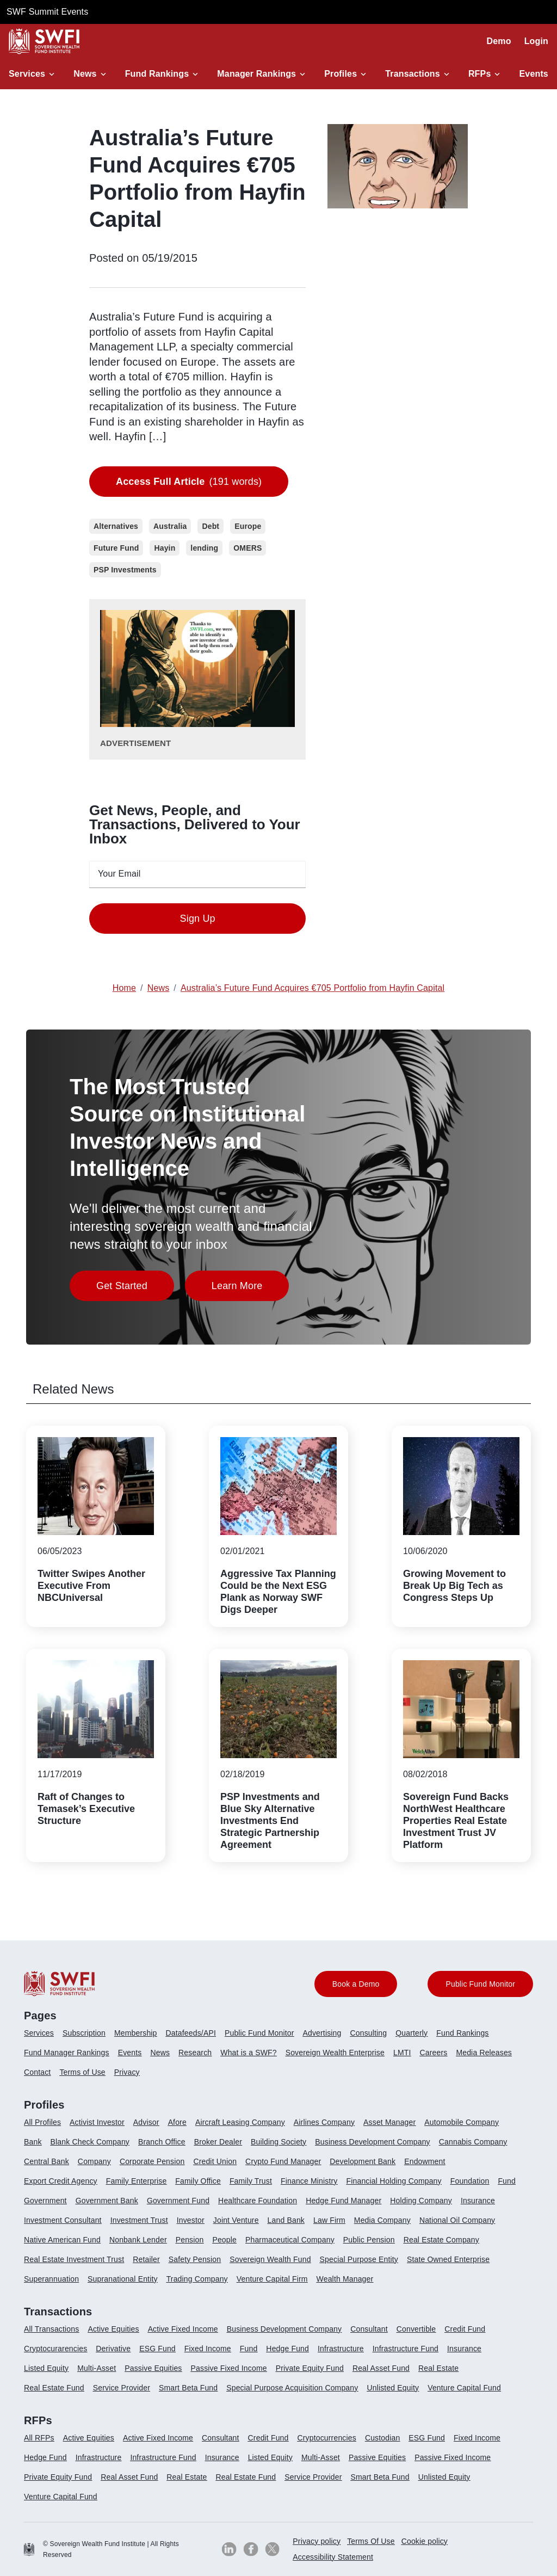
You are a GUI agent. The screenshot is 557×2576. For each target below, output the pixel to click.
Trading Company (197, 2279)
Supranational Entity (123, 2279)
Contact (37, 2072)
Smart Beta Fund (188, 2387)
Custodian (382, 2437)
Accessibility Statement (333, 2557)
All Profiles (42, 2122)
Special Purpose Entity (359, 2259)
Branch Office (161, 2141)
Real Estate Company (441, 2239)
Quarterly (411, 2033)
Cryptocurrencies (327, 2437)
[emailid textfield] (197, 874)
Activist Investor (97, 2122)
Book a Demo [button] (356, 1984)
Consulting (368, 2033)
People (224, 2239)
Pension (190, 2239)
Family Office (198, 2181)
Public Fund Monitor (259, 2033)
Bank (33, 2141)
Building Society (278, 2141)
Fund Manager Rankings (66, 2052)
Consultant (369, 2329)
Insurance (478, 2200)
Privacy (127, 2072)
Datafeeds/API (191, 2033)
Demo (499, 41)
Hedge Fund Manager (343, 2200)
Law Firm (329, 2220)
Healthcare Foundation (257, 2200)
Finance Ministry (309, 2181)
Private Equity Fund (310, 2368)
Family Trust (251, 2181)
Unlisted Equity (393, 2387)
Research (195, 2052)
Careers (433, 2052)
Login (536, 41)
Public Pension (369, 2239)
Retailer (146, 2259)
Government (45, 2200)
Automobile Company (461, 2122)
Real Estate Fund (54, 2387)
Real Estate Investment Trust (74, 2259)
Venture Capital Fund (464, 2387)
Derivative (113, 2348)
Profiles (340, 73)
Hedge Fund (287, 2348)
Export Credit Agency (60, 2181)
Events (533, 73)
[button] (33, 74)
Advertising (321, 2033)
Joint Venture (236, 2220)
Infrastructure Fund (405, 2348)
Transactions (412, 73)
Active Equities (113, 2329)
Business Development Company (372, 2141)
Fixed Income (207, 2348)
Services (27, 73)
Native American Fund (62, 2239)
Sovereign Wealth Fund (270, 2259)
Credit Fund (464, 2329)
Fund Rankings (157, 73)
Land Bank (286, 2220)
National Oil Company (457, 2220)
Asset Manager (389, 2122)
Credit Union (215, 2161)
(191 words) (189, 482)
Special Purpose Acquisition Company (292, 2387)
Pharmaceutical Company (290, 2239)
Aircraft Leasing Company (240, 2122)
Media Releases (484, 2052)
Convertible (416, 2329)
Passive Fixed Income (229, 2368)
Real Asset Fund (381, 2368)
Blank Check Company (90, 2141)
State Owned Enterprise (448, 2259)
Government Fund (178, 2200)
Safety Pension (195, 2259)
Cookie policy (424, 2541)
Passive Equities (153, 2368)
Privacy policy (317, 2541)
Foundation (470, 2181)
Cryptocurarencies (55, 2348)
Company (94, 2161)
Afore (177, 2122)
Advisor (146, 2122)
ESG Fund (157, 2348)
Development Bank (362, 2161)
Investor (191, 2220)
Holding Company (421, 2200)
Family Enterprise (136, 2181)
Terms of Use (82, 2072)
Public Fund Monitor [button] (480, 1984)
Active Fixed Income (183, 2329)
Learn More (250, 1288)
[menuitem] (43, 2037)
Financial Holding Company (394, 2181)
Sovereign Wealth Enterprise (335, 2052)
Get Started (135, 1288)
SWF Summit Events (47, 11)
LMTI (402, 2052)
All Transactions (51, 2329)
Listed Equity (46, 2368)
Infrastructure (341, 2348)
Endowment (424, 2161)
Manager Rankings (256, 73)
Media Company (382, 2220)
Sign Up (197, 918)
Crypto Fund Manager (283, 2161)
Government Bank (107, 2200)
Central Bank (46, 2161)
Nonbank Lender (138, 2239)
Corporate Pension (152, 2161)
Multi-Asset (96, 2368)
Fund (507, 2181)
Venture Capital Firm (272, 2279)
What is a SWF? (248, 2052)
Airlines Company (324, 2122)
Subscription (84, 2033)
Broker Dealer (218, 2141)
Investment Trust (139, 2220)
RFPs (479, 73)
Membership (135, 2033)
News (84, 73)
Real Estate (438, 2368)
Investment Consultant (63, 2220)
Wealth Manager (345, 2279)
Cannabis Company (473, 2141)
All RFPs (39, 2437)
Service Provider (121, 2387)
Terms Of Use (371, 2541)
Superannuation (51, 2279)
